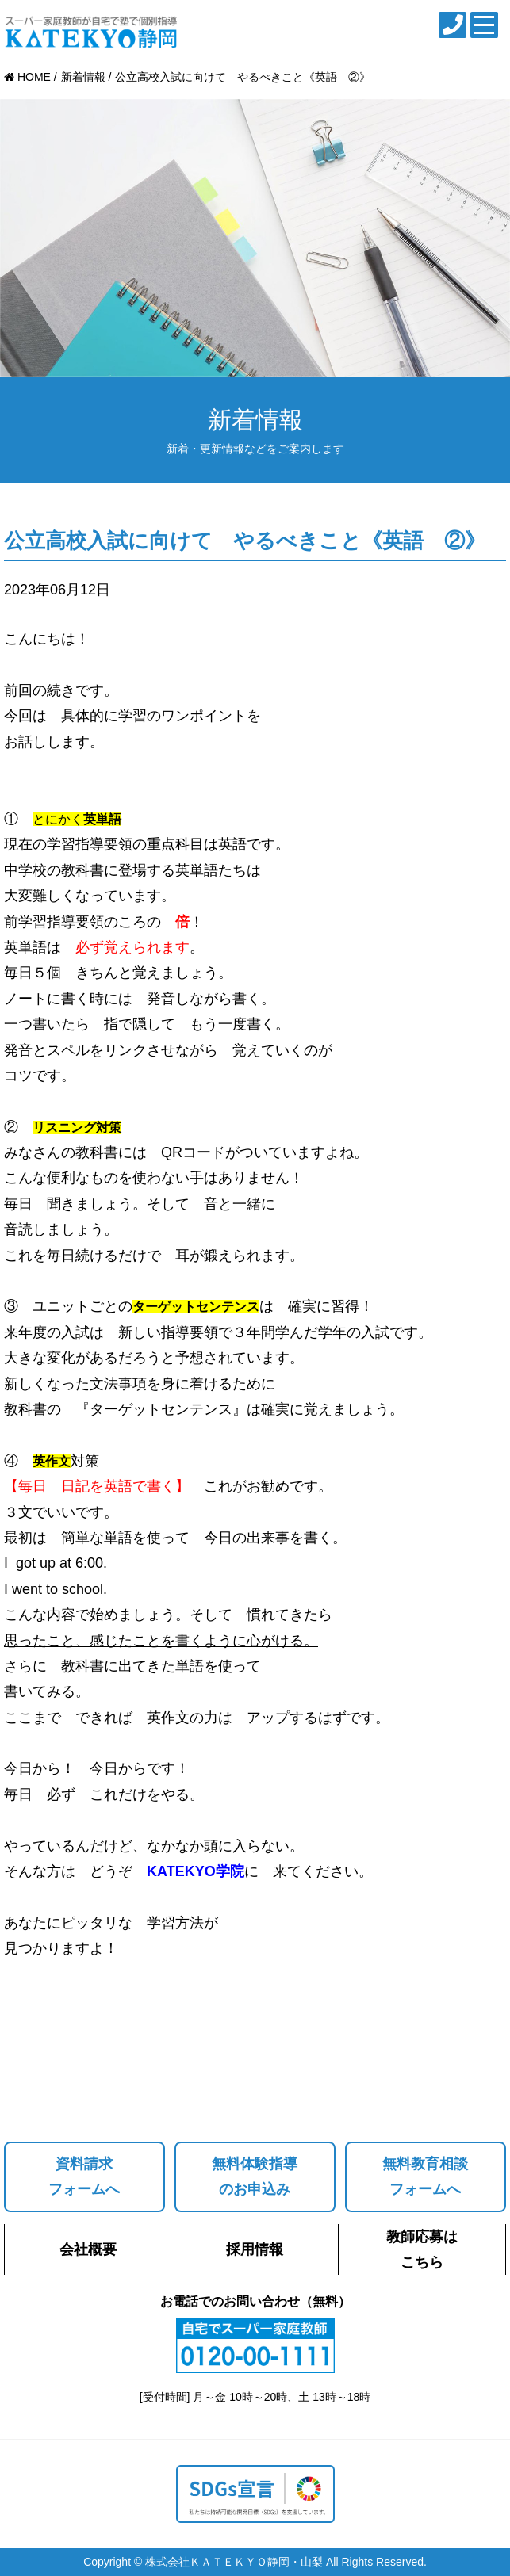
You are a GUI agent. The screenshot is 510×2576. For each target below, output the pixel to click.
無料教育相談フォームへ (425, 2176)
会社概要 (88, 2249)
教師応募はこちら (422, 2249)
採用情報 (254, 2249)
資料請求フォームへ (84, 2176)
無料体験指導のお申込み (254, 2176)
